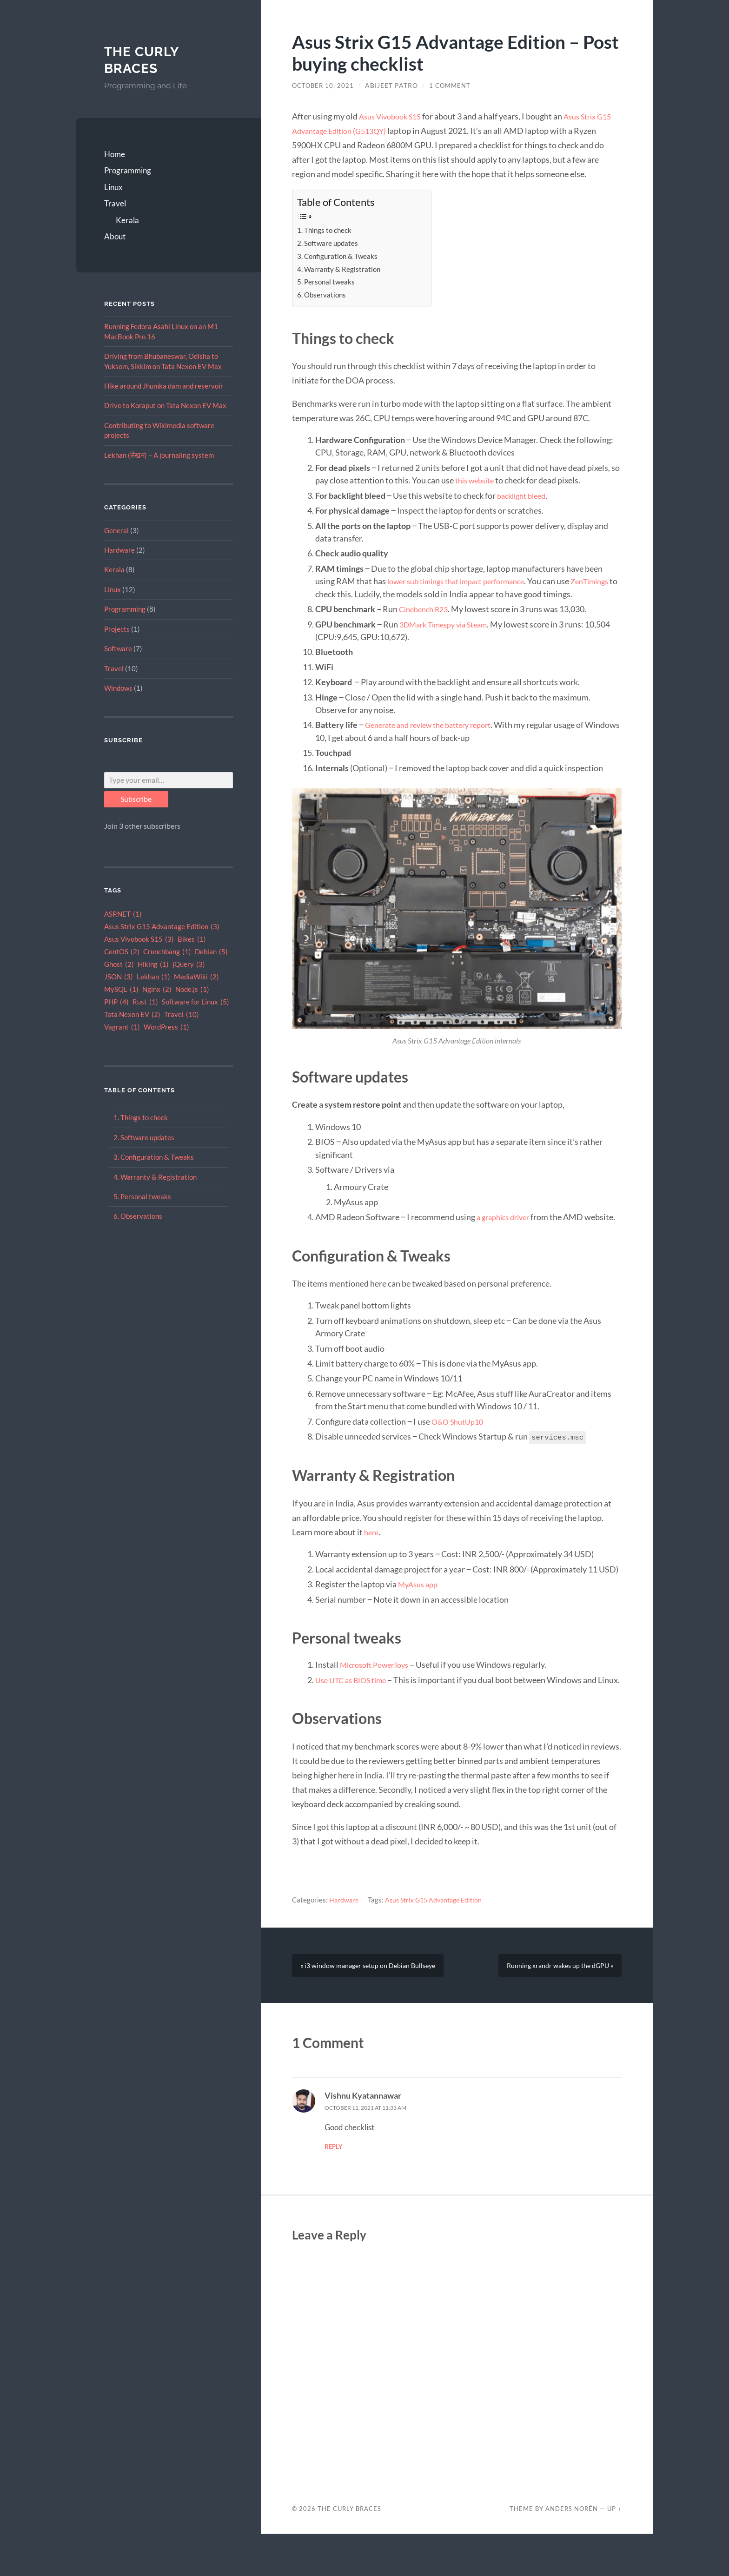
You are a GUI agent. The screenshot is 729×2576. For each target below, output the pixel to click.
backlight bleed (524, 495)
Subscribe (136, 798)
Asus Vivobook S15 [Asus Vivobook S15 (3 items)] (139, 939)
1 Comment (453, 85)
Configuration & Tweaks (157, 1157)
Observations (141, 1216)
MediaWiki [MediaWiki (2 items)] (196, 977)
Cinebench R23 (426, 622)
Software (118, 648)
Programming (127, 170)
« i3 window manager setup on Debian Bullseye (372, 2005)
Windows (118, 688)
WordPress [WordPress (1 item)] (166, 1027)
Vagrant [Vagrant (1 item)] (122, 1027)
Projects (117, 629)
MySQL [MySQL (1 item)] (121, 990)
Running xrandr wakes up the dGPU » (556, 2005)
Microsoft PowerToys (379, 1689)
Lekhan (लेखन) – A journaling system (159, 455)
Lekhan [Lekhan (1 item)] (153, 977)
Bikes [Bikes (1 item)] (192, 939)
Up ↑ (614, 2551)
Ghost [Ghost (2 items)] (119, 965)
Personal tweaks (145, 1196)
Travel (115, 203)
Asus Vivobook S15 (393, 116)
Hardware (119, 550)
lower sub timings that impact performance (465, 581)
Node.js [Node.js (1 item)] (192, 990)
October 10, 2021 (324, 85)
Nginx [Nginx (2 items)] (157, 990)
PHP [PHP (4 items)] (116, 1002)
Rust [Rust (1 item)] (145, 1002)
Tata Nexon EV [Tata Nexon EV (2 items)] (132, 1015)
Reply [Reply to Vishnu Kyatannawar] (334, 2189)
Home (114, 154)
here (372, 1557)
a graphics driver (506, 1230)
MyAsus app (420, 1609)
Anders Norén (571, 2551)
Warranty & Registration (158, 1177)
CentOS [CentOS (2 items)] (121, 952)
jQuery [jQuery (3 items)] (188, 965)
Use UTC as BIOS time (355, 1705)
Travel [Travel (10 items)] (181, 1015)
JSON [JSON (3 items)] (118, 977)
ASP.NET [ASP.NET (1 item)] (123, 914)
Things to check (144, 1117)
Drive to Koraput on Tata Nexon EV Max (165, 405)
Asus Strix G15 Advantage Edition (438, 1938)
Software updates (147, 1137)
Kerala (127, 220)
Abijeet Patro (393, 85)
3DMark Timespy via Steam (449, 637)
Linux (113, 187)
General (116, 530)
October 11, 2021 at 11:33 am (373, 2149)
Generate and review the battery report (435, 738)
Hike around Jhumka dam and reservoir (163, 386)
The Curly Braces (144, 59)
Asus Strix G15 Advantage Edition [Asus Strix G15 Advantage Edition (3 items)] (161, 927)
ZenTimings (350, 594)
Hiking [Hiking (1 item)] (153, 965)
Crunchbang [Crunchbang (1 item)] (167, 952)
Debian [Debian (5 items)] (211, 952)
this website (477, 480)
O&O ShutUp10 (460, 1447)
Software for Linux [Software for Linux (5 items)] (195, 1002)
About (115, 236)
